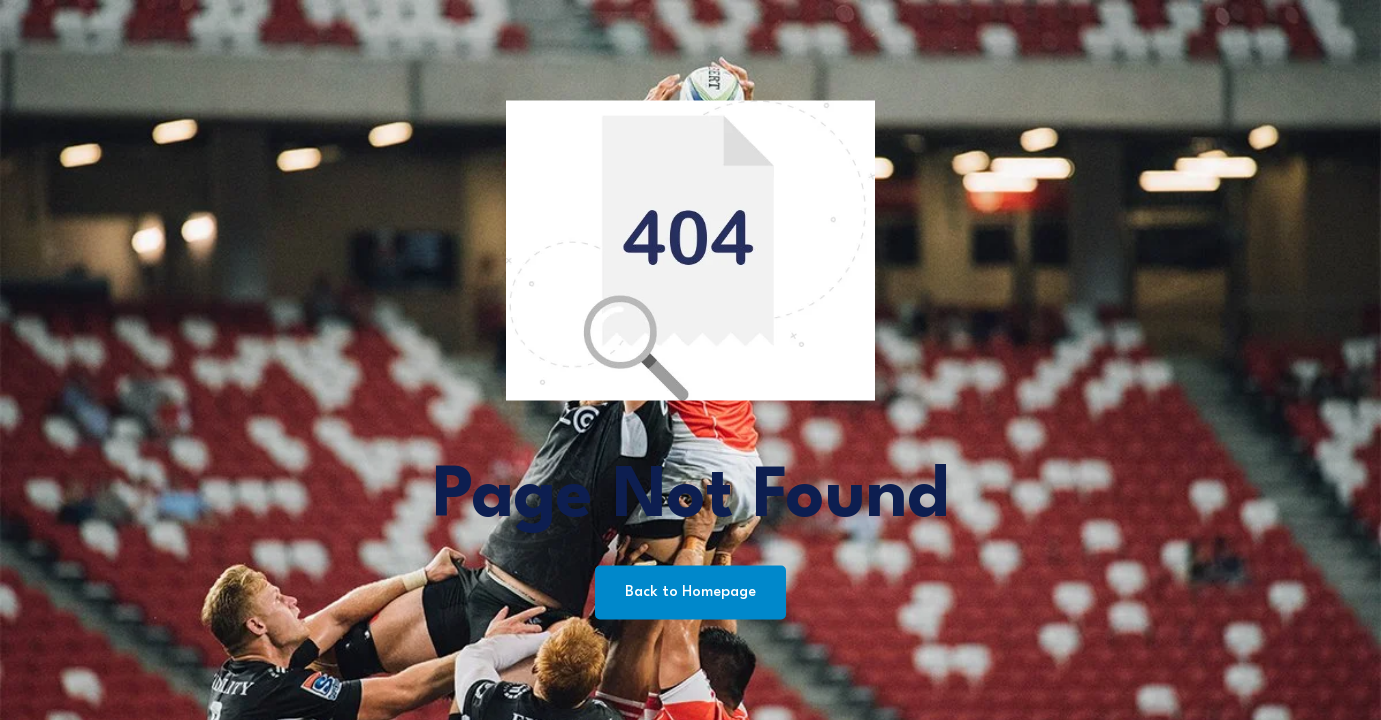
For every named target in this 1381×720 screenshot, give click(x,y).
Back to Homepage (690, 592)
